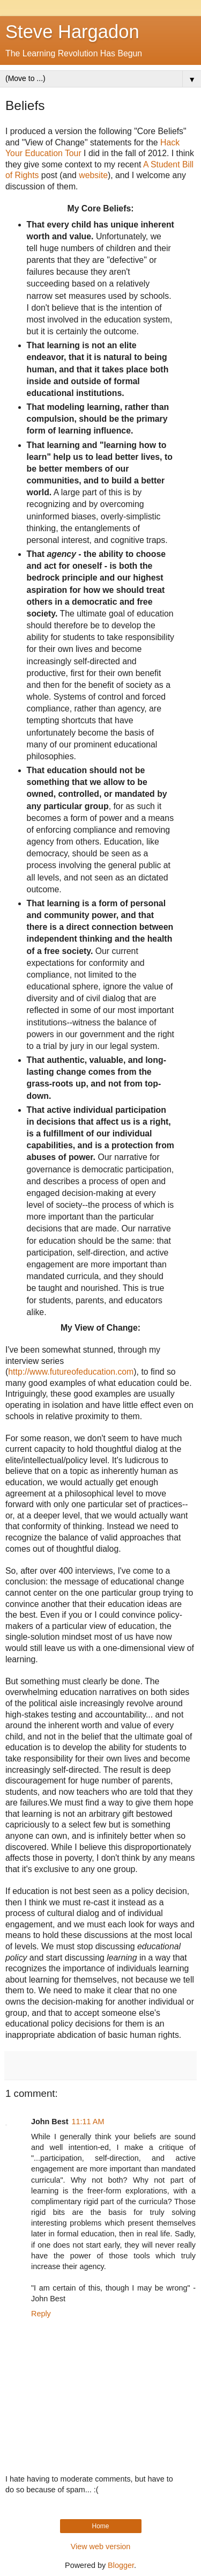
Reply (41, 2313)
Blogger (121, 2565)
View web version (101, 2546)
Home (100, 2526)
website (93, 175)
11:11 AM (88, 2121)
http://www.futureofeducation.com (70, 1371)
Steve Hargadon (72, 31)
